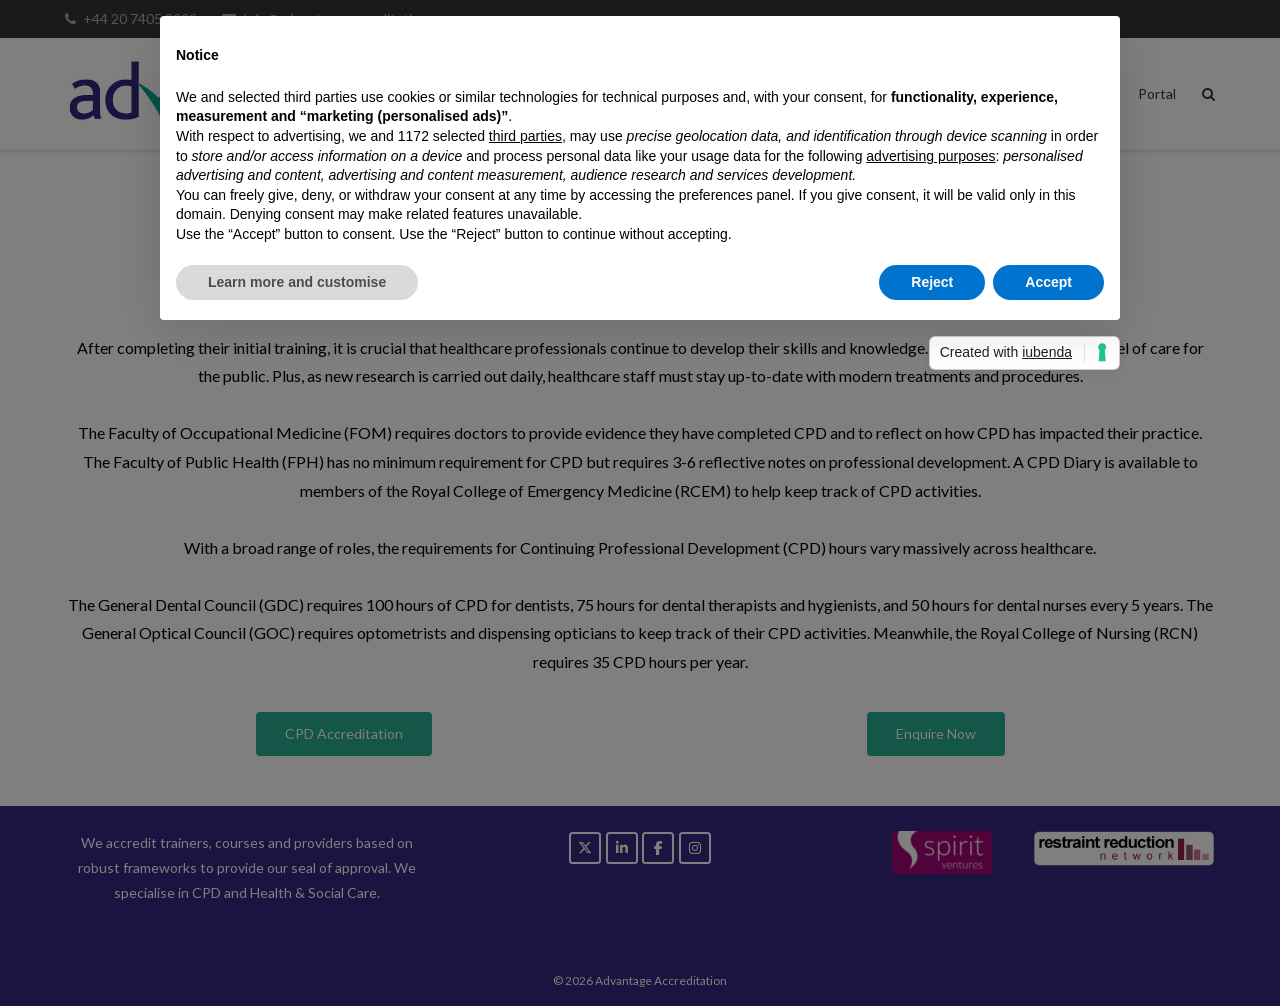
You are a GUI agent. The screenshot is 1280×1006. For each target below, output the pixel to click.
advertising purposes (930, 156)
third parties (525, 136)
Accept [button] (1048, 282)
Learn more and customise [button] (297, 282)
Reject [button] (932, 282)
